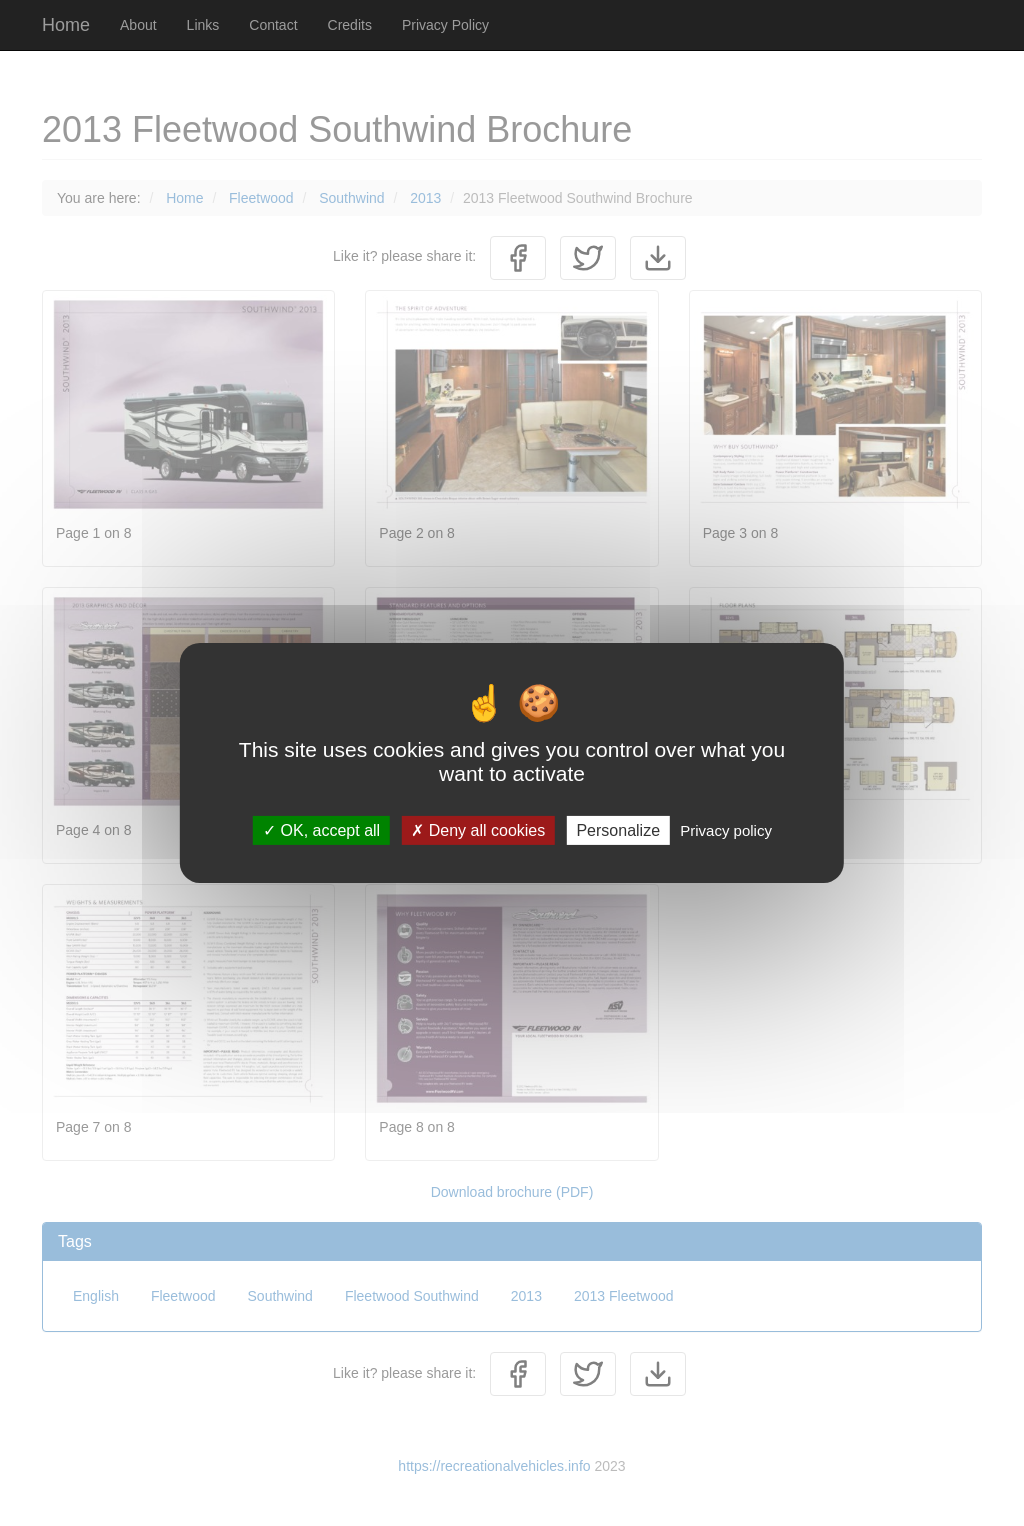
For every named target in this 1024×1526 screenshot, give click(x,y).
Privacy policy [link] (726, 830)
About (138, 25)
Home (66, 25)
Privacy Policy (445, 25)
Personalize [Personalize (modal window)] (618, 830)
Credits (350, 25)
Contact (273, 25)
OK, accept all (321, 830)
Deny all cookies (478, 830)
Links (203, 25)
